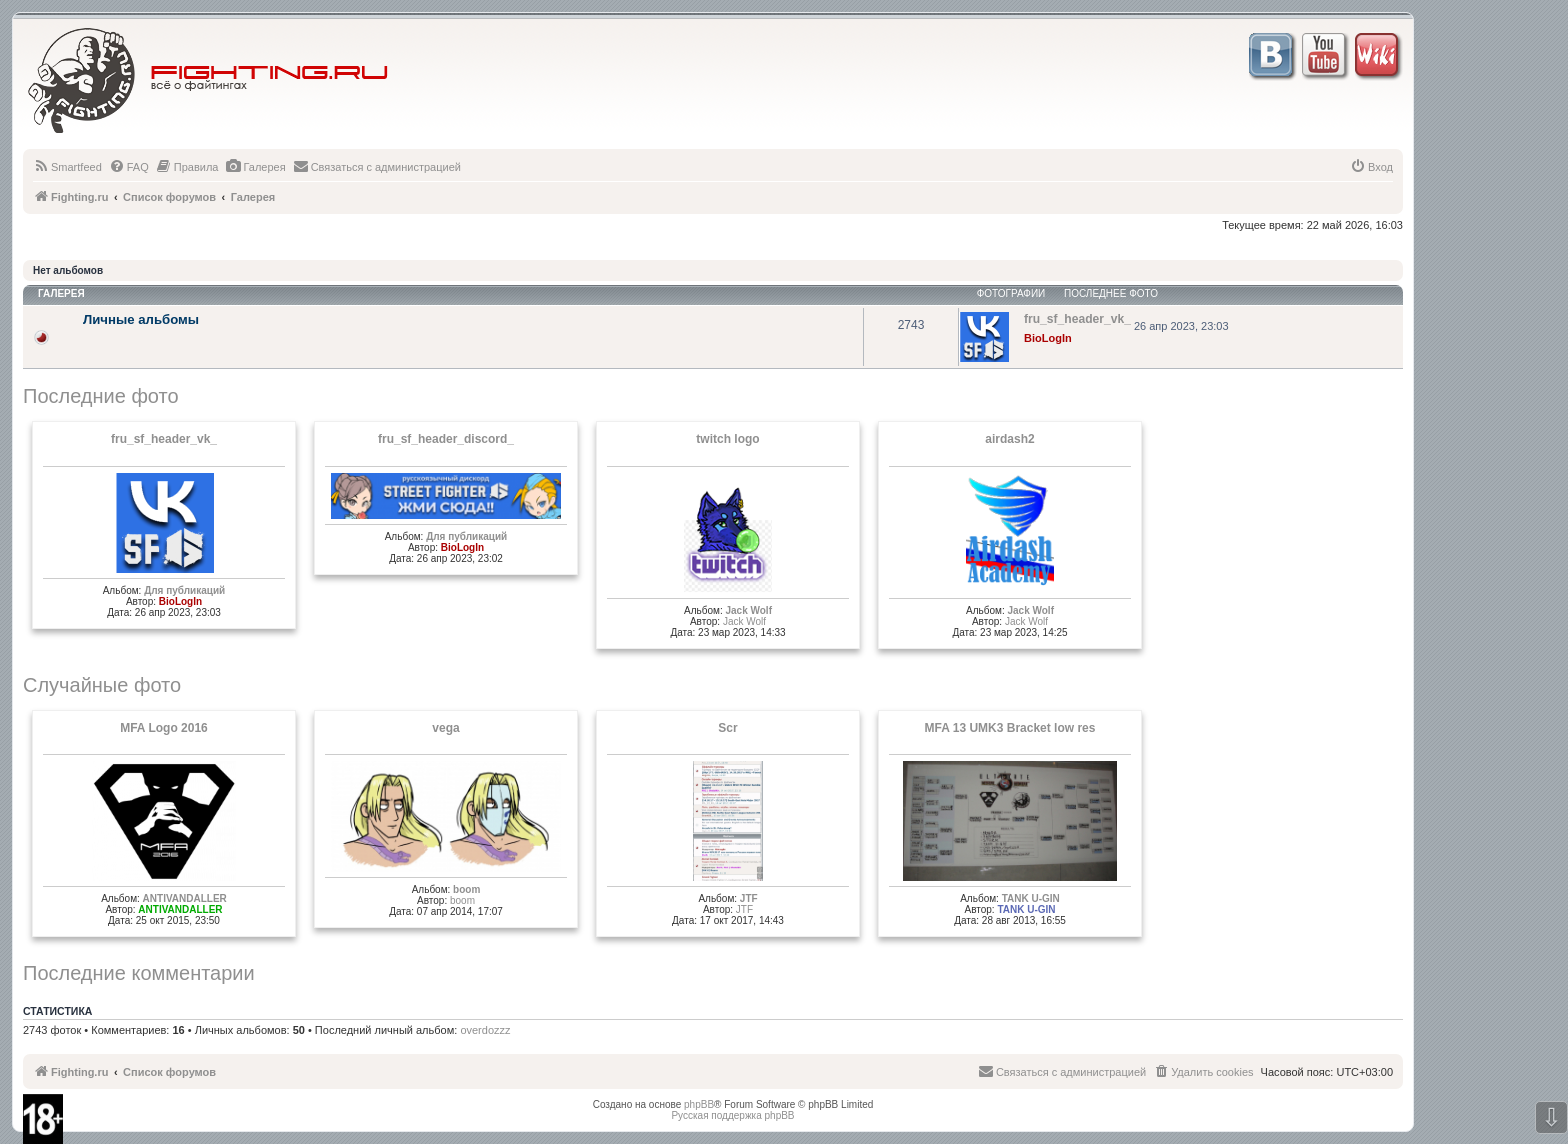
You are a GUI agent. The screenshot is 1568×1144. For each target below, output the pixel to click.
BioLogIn (1048, 338)
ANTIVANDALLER (185, 898)
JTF (749, 898)
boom (466, 889)
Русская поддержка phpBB (732, 1115)
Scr (727, 728)
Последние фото (101, 396)
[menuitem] (67, 167)
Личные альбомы (141, 319)
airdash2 (1009, 439)
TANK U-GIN (1031, 898)
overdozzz (485, 1030)
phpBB (699, 1104)
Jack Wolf (748, 610)
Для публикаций (184, 590)
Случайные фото (102, 685)
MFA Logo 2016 (164, 728)
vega (445, 728)
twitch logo (727, 439)
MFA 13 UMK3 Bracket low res (1010, 728)
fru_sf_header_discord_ (446, 439)
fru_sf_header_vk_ (164, 439)
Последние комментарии (139, 973)
